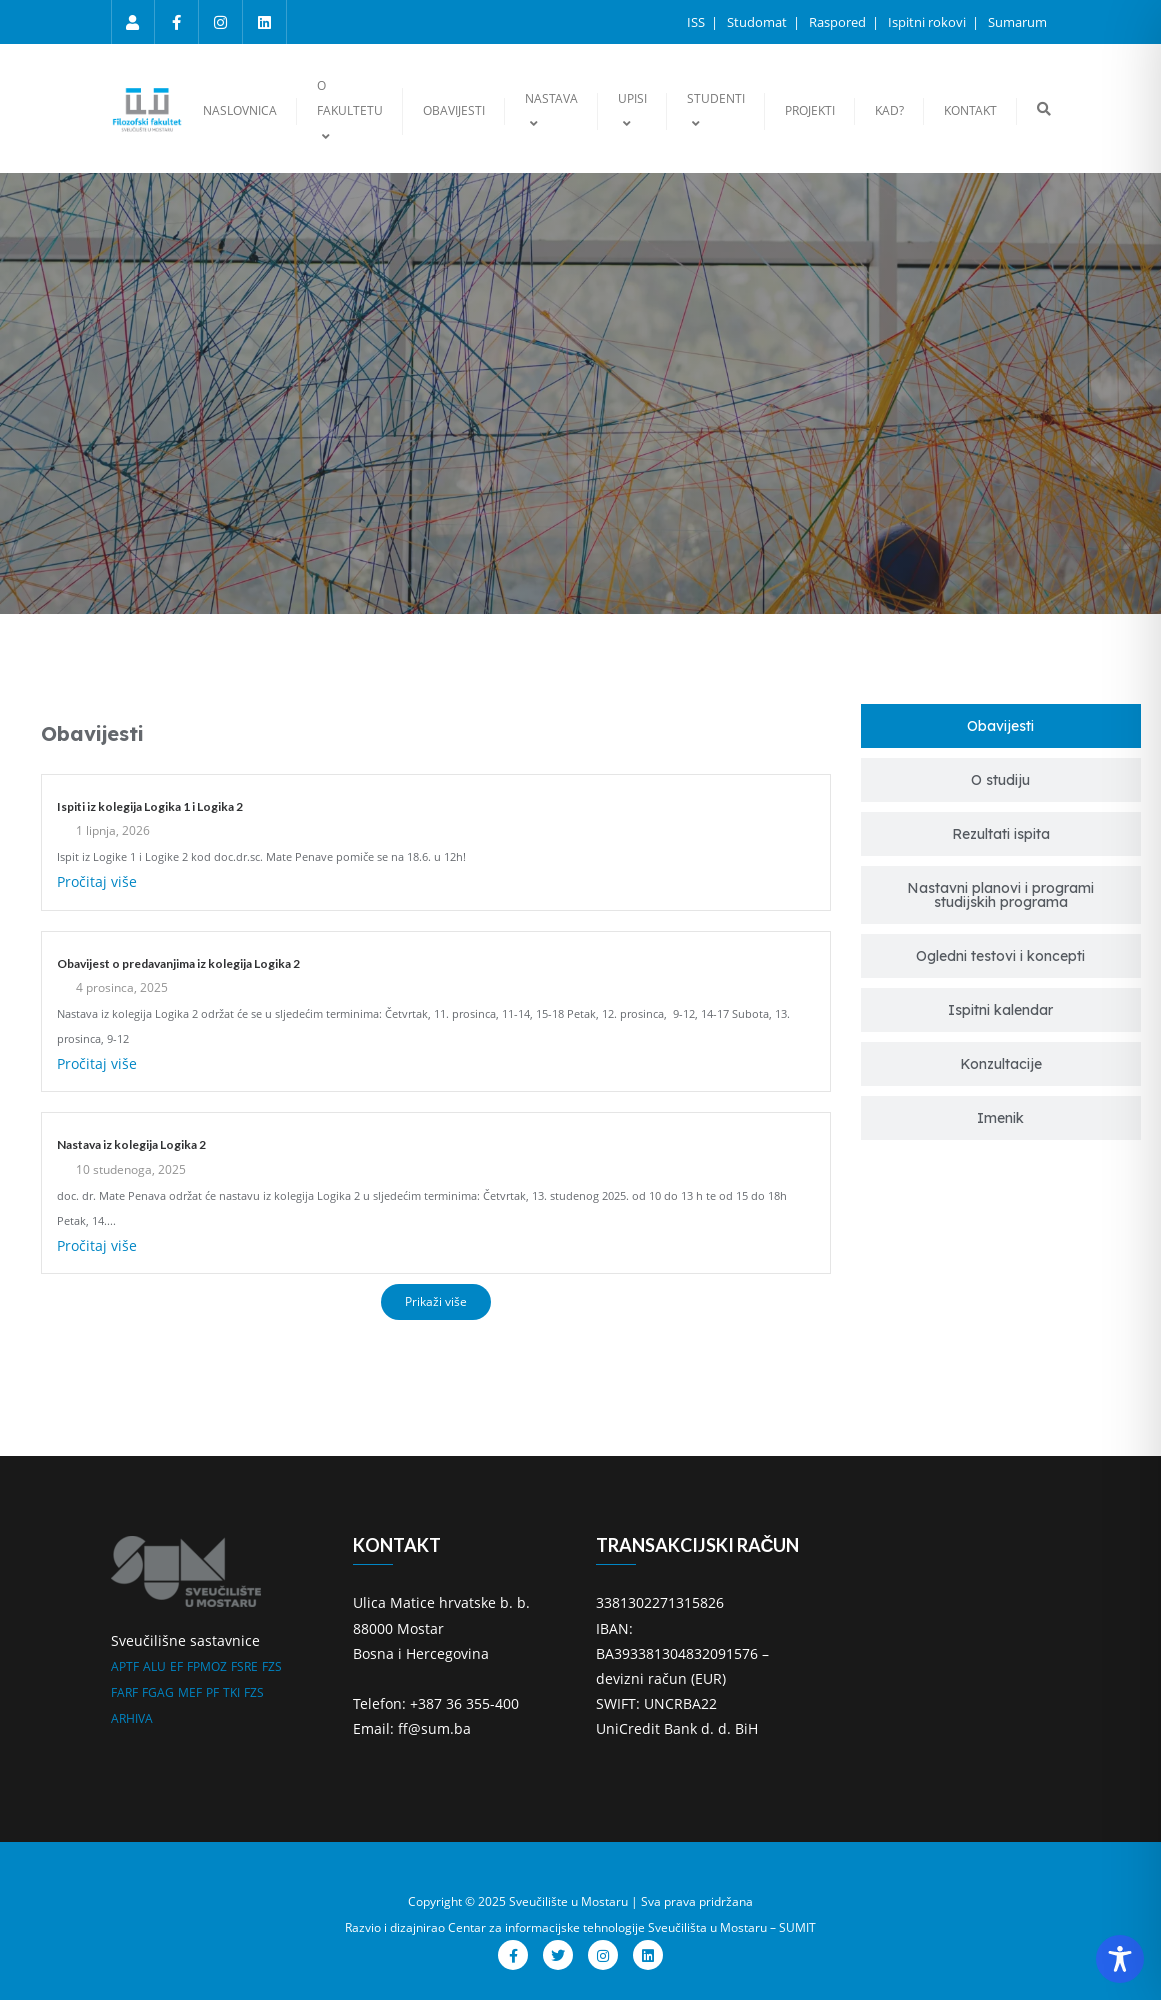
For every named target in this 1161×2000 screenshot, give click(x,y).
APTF (125, 1666)
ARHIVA (132, 1718)
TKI (231, 1692)
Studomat (758, 22)
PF (212, 1692)
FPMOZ (207, 1666)
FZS (272, 1666)
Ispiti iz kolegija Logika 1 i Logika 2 (150, 806)
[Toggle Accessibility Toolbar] (1120, 1959)
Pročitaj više (97, 881)
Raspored (839, 22)
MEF (190, 1692)
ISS (697, 22)
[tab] (1001, 726)
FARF (124, 1692)
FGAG (158, 1692)
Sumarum (1017, 22)
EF (176, 1666)
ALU (154, 1666)
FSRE (244, 1666)
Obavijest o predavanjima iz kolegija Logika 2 (178, 963)
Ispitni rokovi (928, 22)
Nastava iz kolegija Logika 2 (131, 1144)
